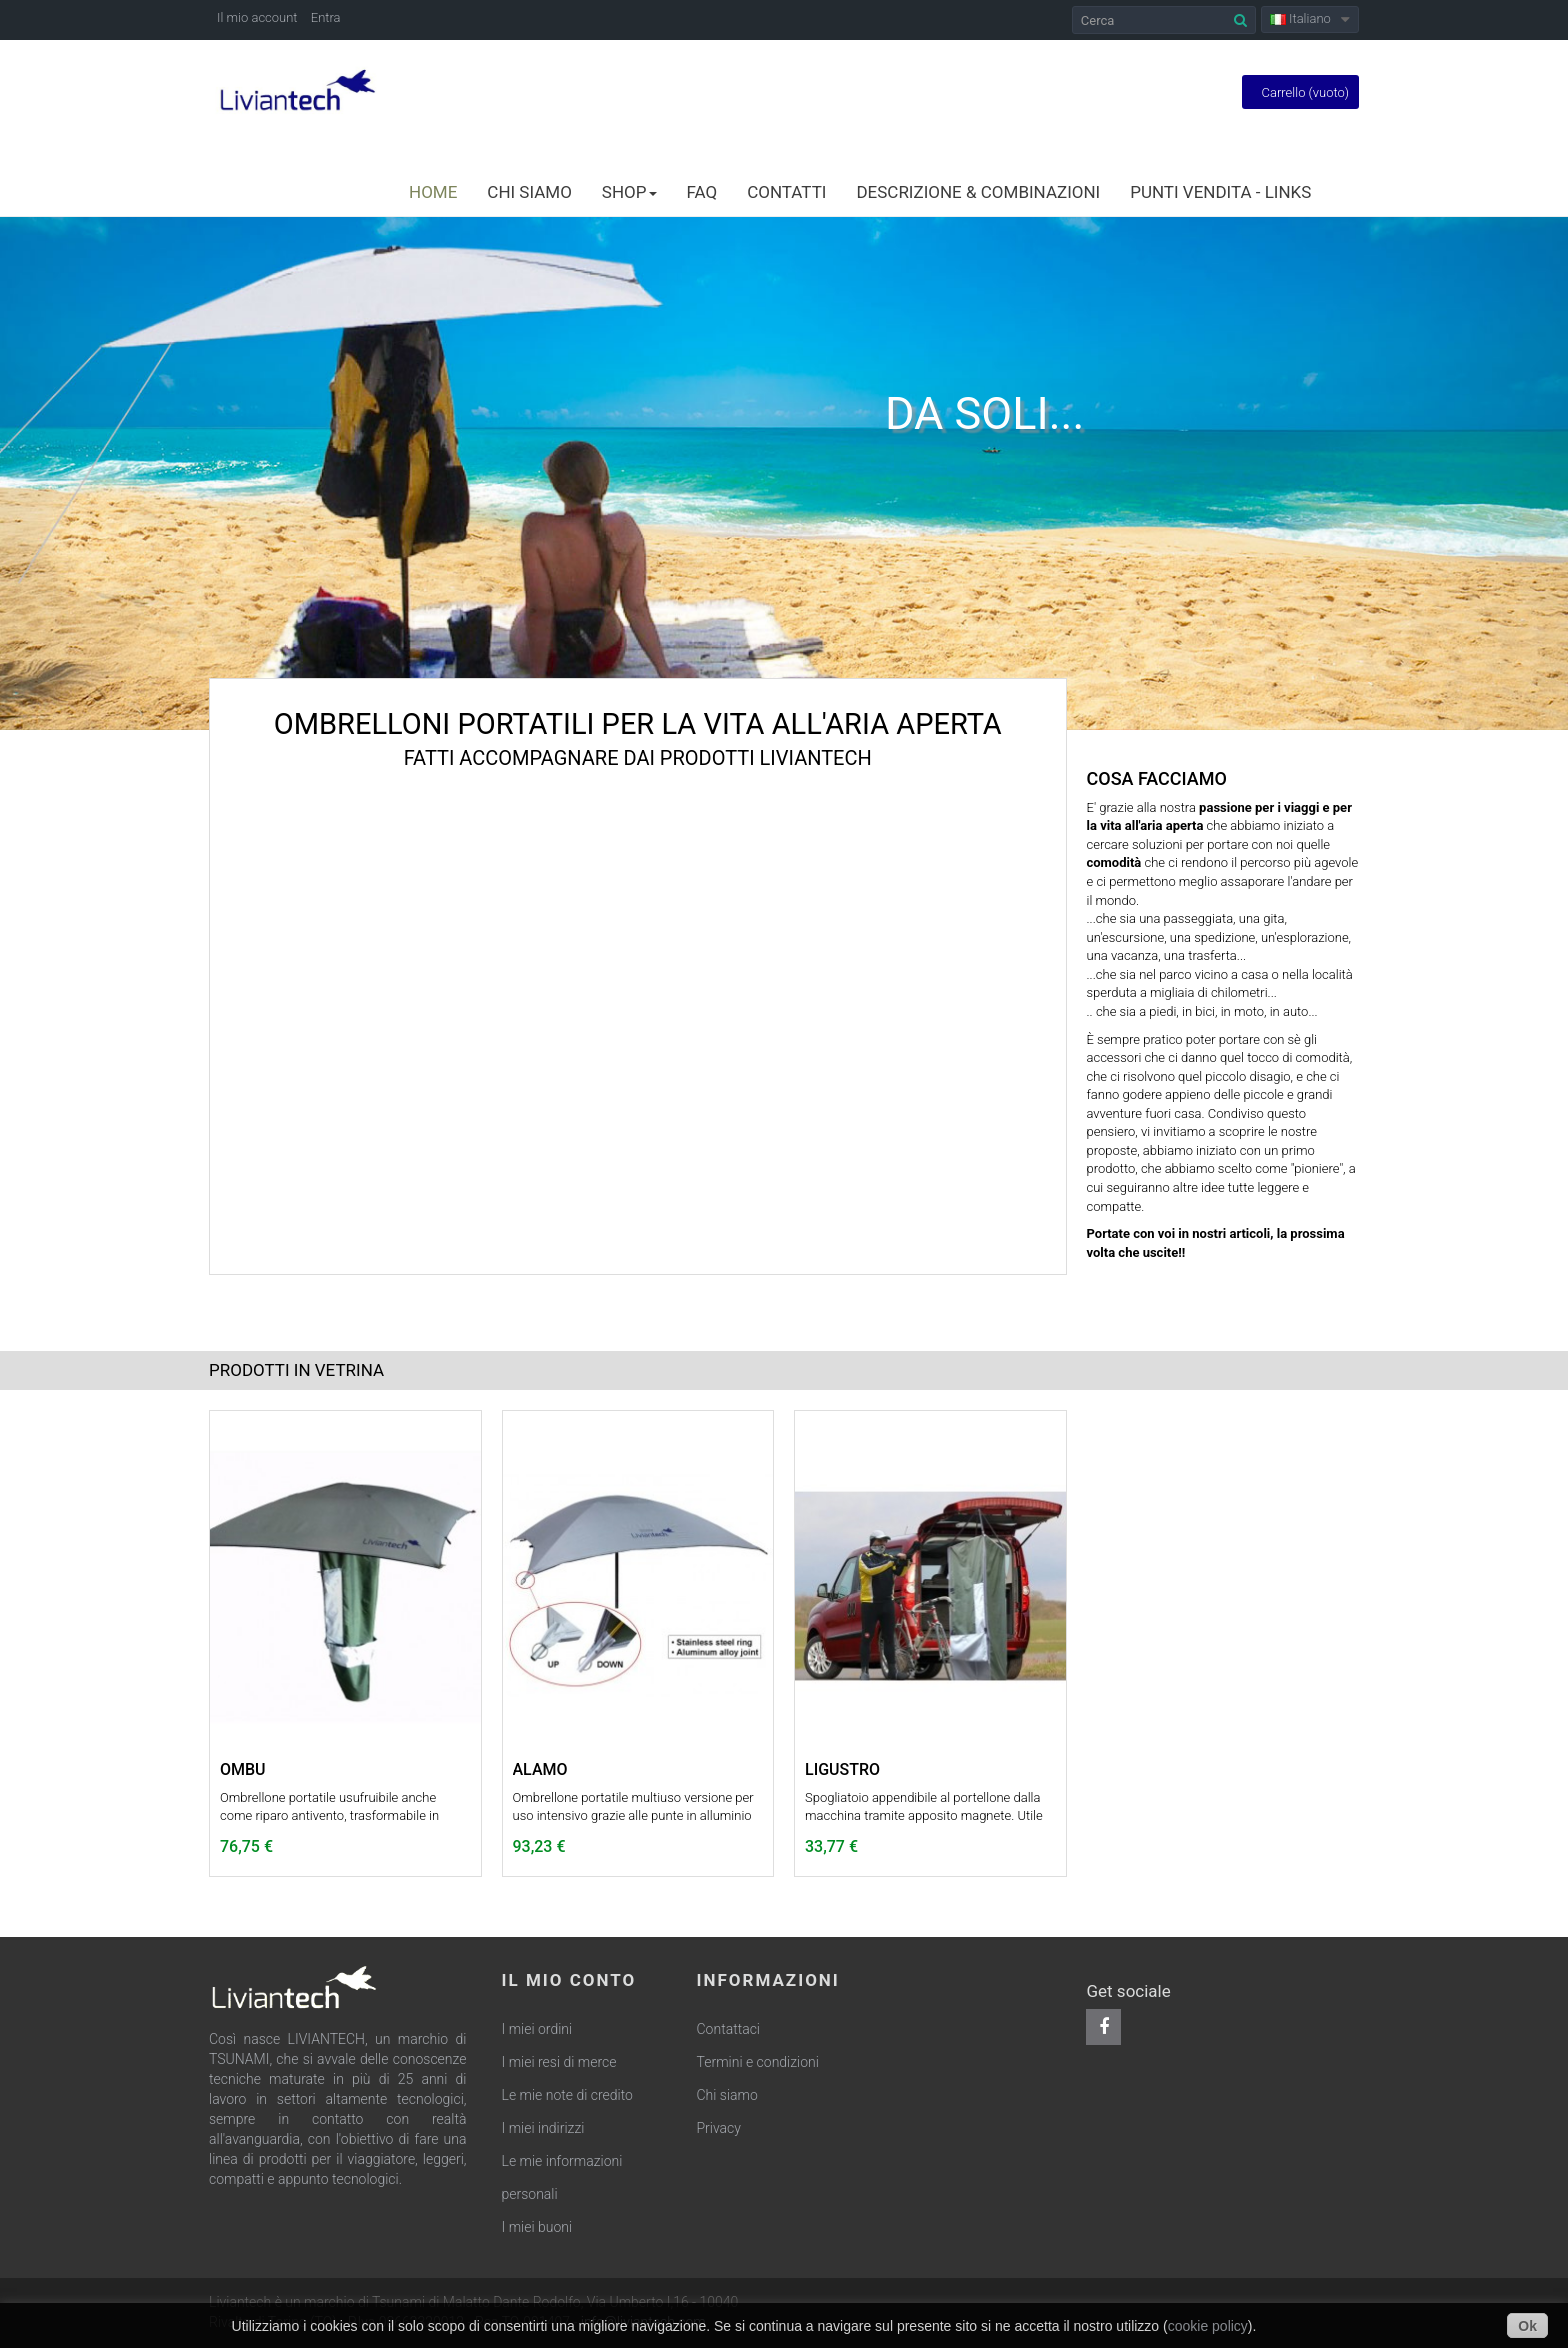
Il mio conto (569, 1980)
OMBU (243, 1770)
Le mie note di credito (567, 2095)
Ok (1527, 2326)
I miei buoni (537, 2227)
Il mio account (257, 17)
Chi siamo (727, 2095)
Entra (326, 17)
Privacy (719, 2128)
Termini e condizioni (758, 2062)
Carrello (1300, 92)
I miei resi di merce (559, 2062)
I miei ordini (537, 2029)
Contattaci (729, 2029)
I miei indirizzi (543, 2128)
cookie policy (1208, 2326)
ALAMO (540, 1770)
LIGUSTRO (842, 1770)
